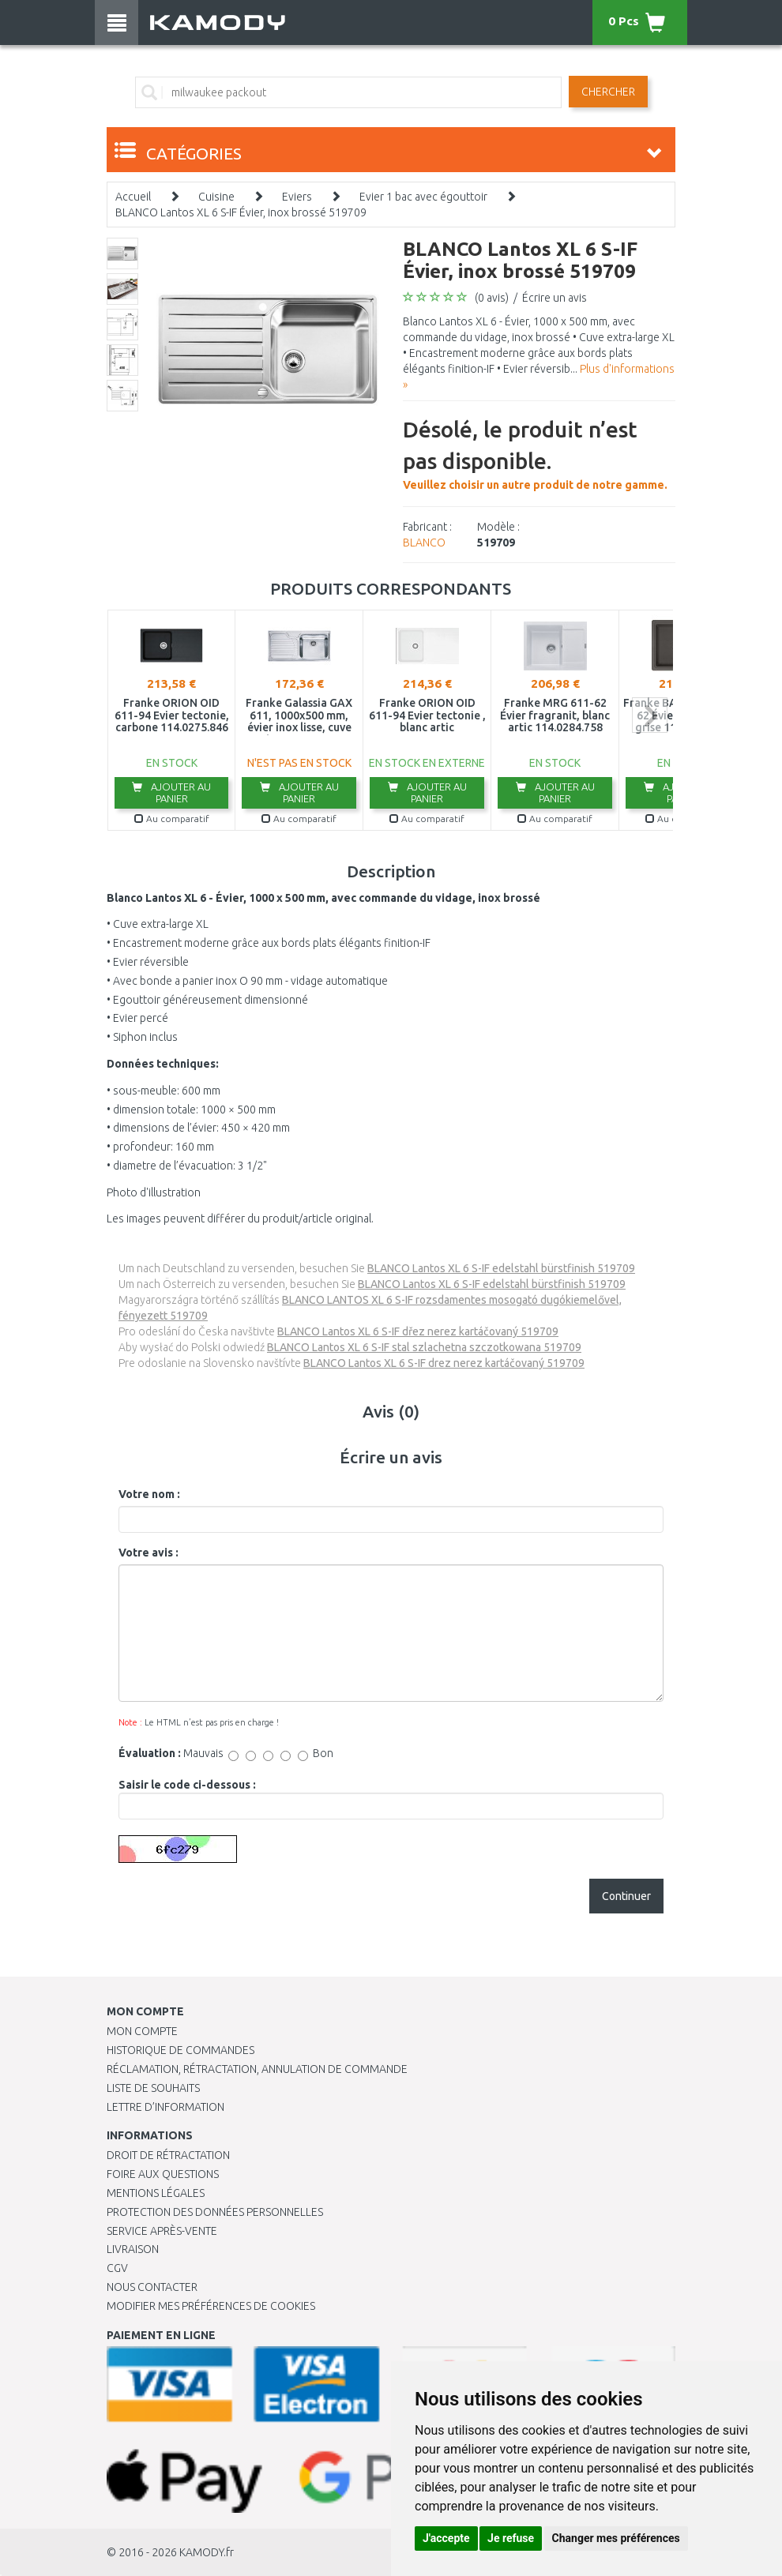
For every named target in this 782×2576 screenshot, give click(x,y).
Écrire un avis (554, 297)
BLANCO (424, 542)
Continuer (626, 1896)
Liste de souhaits (153, 2088)
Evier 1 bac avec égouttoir (423, 196)
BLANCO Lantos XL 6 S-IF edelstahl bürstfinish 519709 (501, 1268)
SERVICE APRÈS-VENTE (162, 2231)
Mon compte (142, 2031)
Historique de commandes (180, 2050)
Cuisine (216, 196)
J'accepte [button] (446, 2538)
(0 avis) (492, 297)
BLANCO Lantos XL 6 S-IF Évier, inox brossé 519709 (241, 212)
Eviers (297, 196)
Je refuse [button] (510, 2538)
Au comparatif (171, 818)
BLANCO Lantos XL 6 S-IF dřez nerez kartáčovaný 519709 (417, 1331)
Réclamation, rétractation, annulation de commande (257, 2069)
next (649, 715)
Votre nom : (149, 1494)
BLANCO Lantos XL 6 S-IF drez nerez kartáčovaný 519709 (444, 1363)
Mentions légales (156, 2193)
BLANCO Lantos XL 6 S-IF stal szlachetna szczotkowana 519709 (424, 1347)
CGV (117, 2268)
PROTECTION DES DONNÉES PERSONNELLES (215, 2212)
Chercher (608, 91)
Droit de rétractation (168, 2155)
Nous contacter (152, 2287)
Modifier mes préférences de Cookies (211, 2306)
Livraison (133, 2249)
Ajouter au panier (171, 792)
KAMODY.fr (206, 2552)
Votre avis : (148, 1552)
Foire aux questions (163, 2174)
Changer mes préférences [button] (616, 2538)
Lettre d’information (165, 2107)
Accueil (133, 196)
